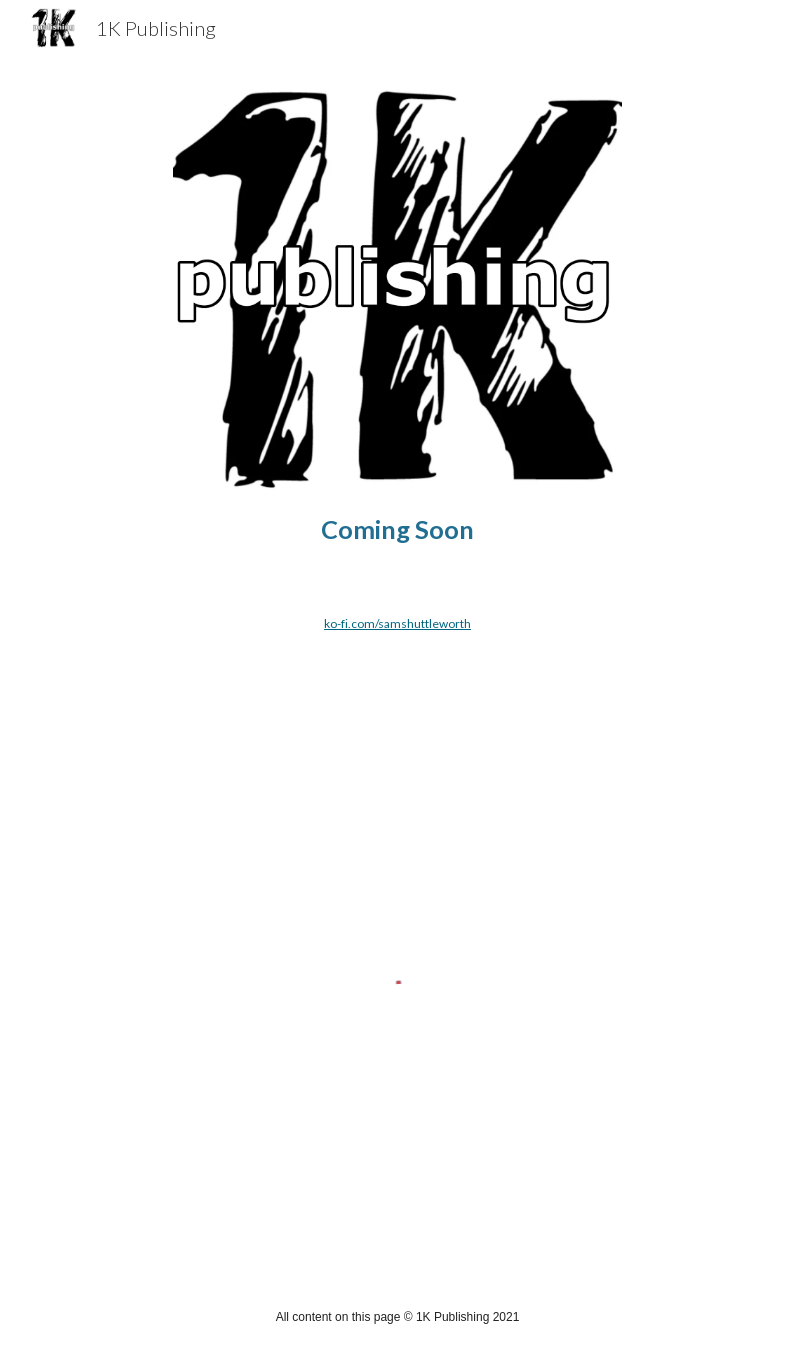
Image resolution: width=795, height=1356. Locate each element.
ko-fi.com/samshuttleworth (397, 623)
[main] (397, 529)
